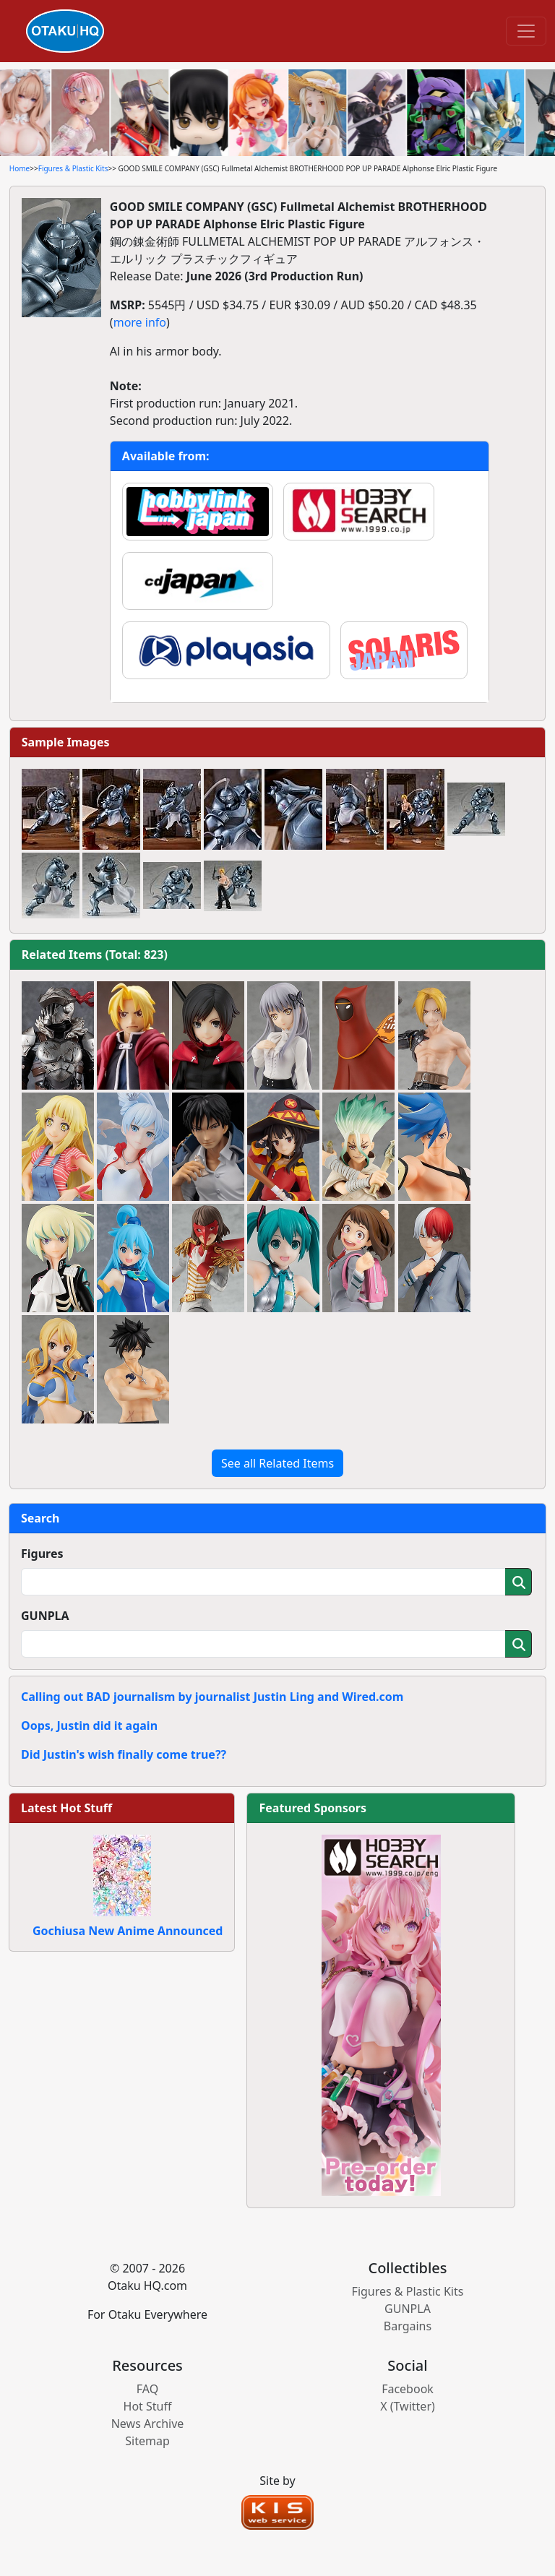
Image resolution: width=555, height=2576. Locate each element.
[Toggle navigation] (526, 31)
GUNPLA (45, 1616)
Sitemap (147, 2441)
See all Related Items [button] (277, 1463)
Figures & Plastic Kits (73, 168)
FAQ (147, 2389)
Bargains (407, 2326)
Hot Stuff (148, 2406)
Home (19, 168)
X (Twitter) (407, 2406)
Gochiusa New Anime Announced (128, 1931)
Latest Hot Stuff (66, 1808)
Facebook (408, 2389)
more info (139, 322)
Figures (42, 1553)
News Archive (147, 2423)
